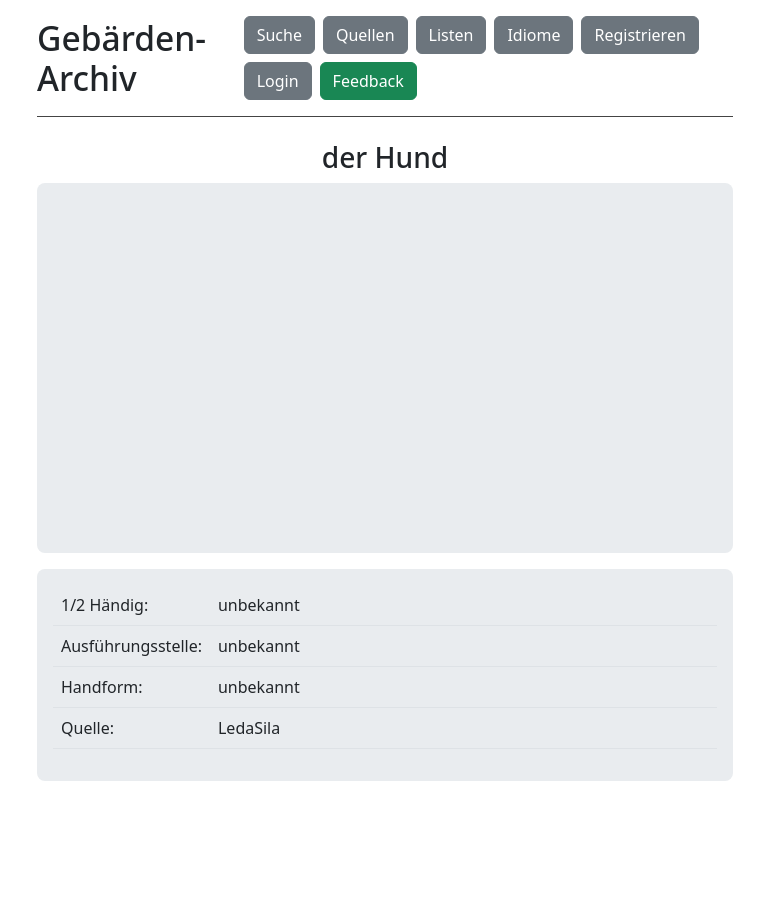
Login (278, 81)
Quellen (365, 35)
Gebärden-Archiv (121, 58)
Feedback (368, 81)
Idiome (533, 35)
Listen (451, 35)
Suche (279, 35)
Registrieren (639, 35)
